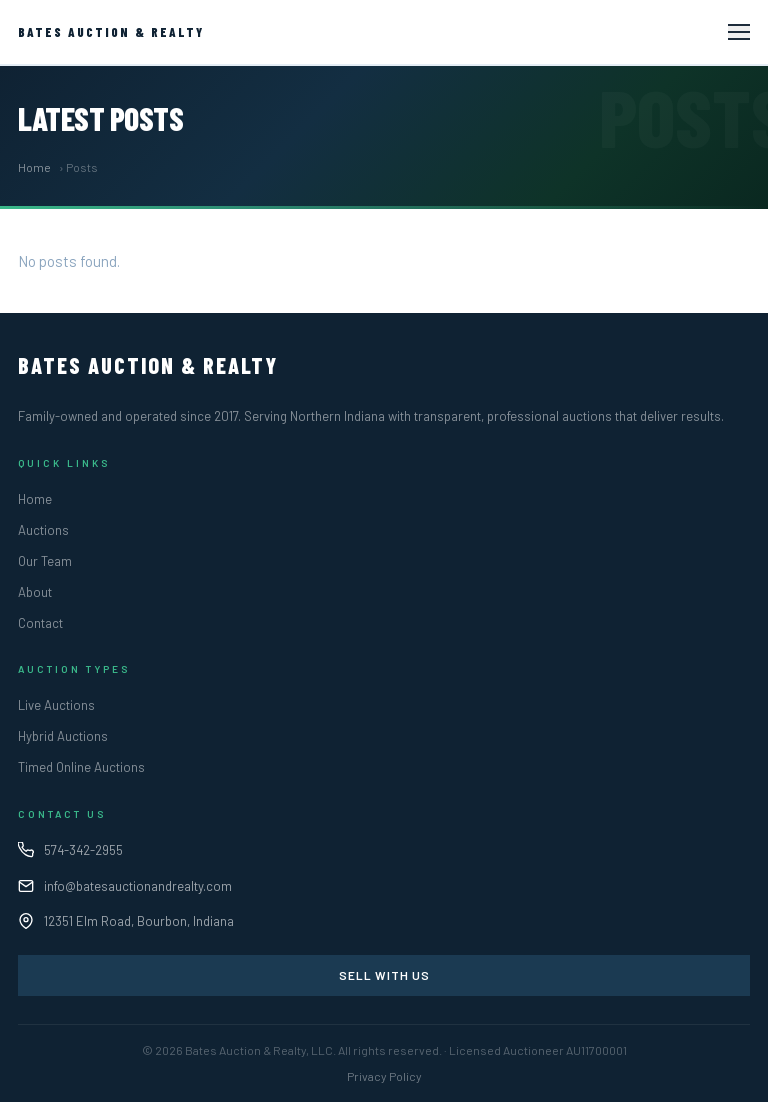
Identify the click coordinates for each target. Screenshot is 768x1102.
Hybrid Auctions (63, 736)
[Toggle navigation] (739, 32)
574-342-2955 (83, 850)
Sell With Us (384, 975)
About (35, 592)
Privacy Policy (384, 1076)
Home (34, 167)
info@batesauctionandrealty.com (138, 886)
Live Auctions (56, 705)
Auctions (43, 530)
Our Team (45, 561)
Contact (40, 623)
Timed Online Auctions (81, 767)
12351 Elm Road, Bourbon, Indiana (139, 921)
